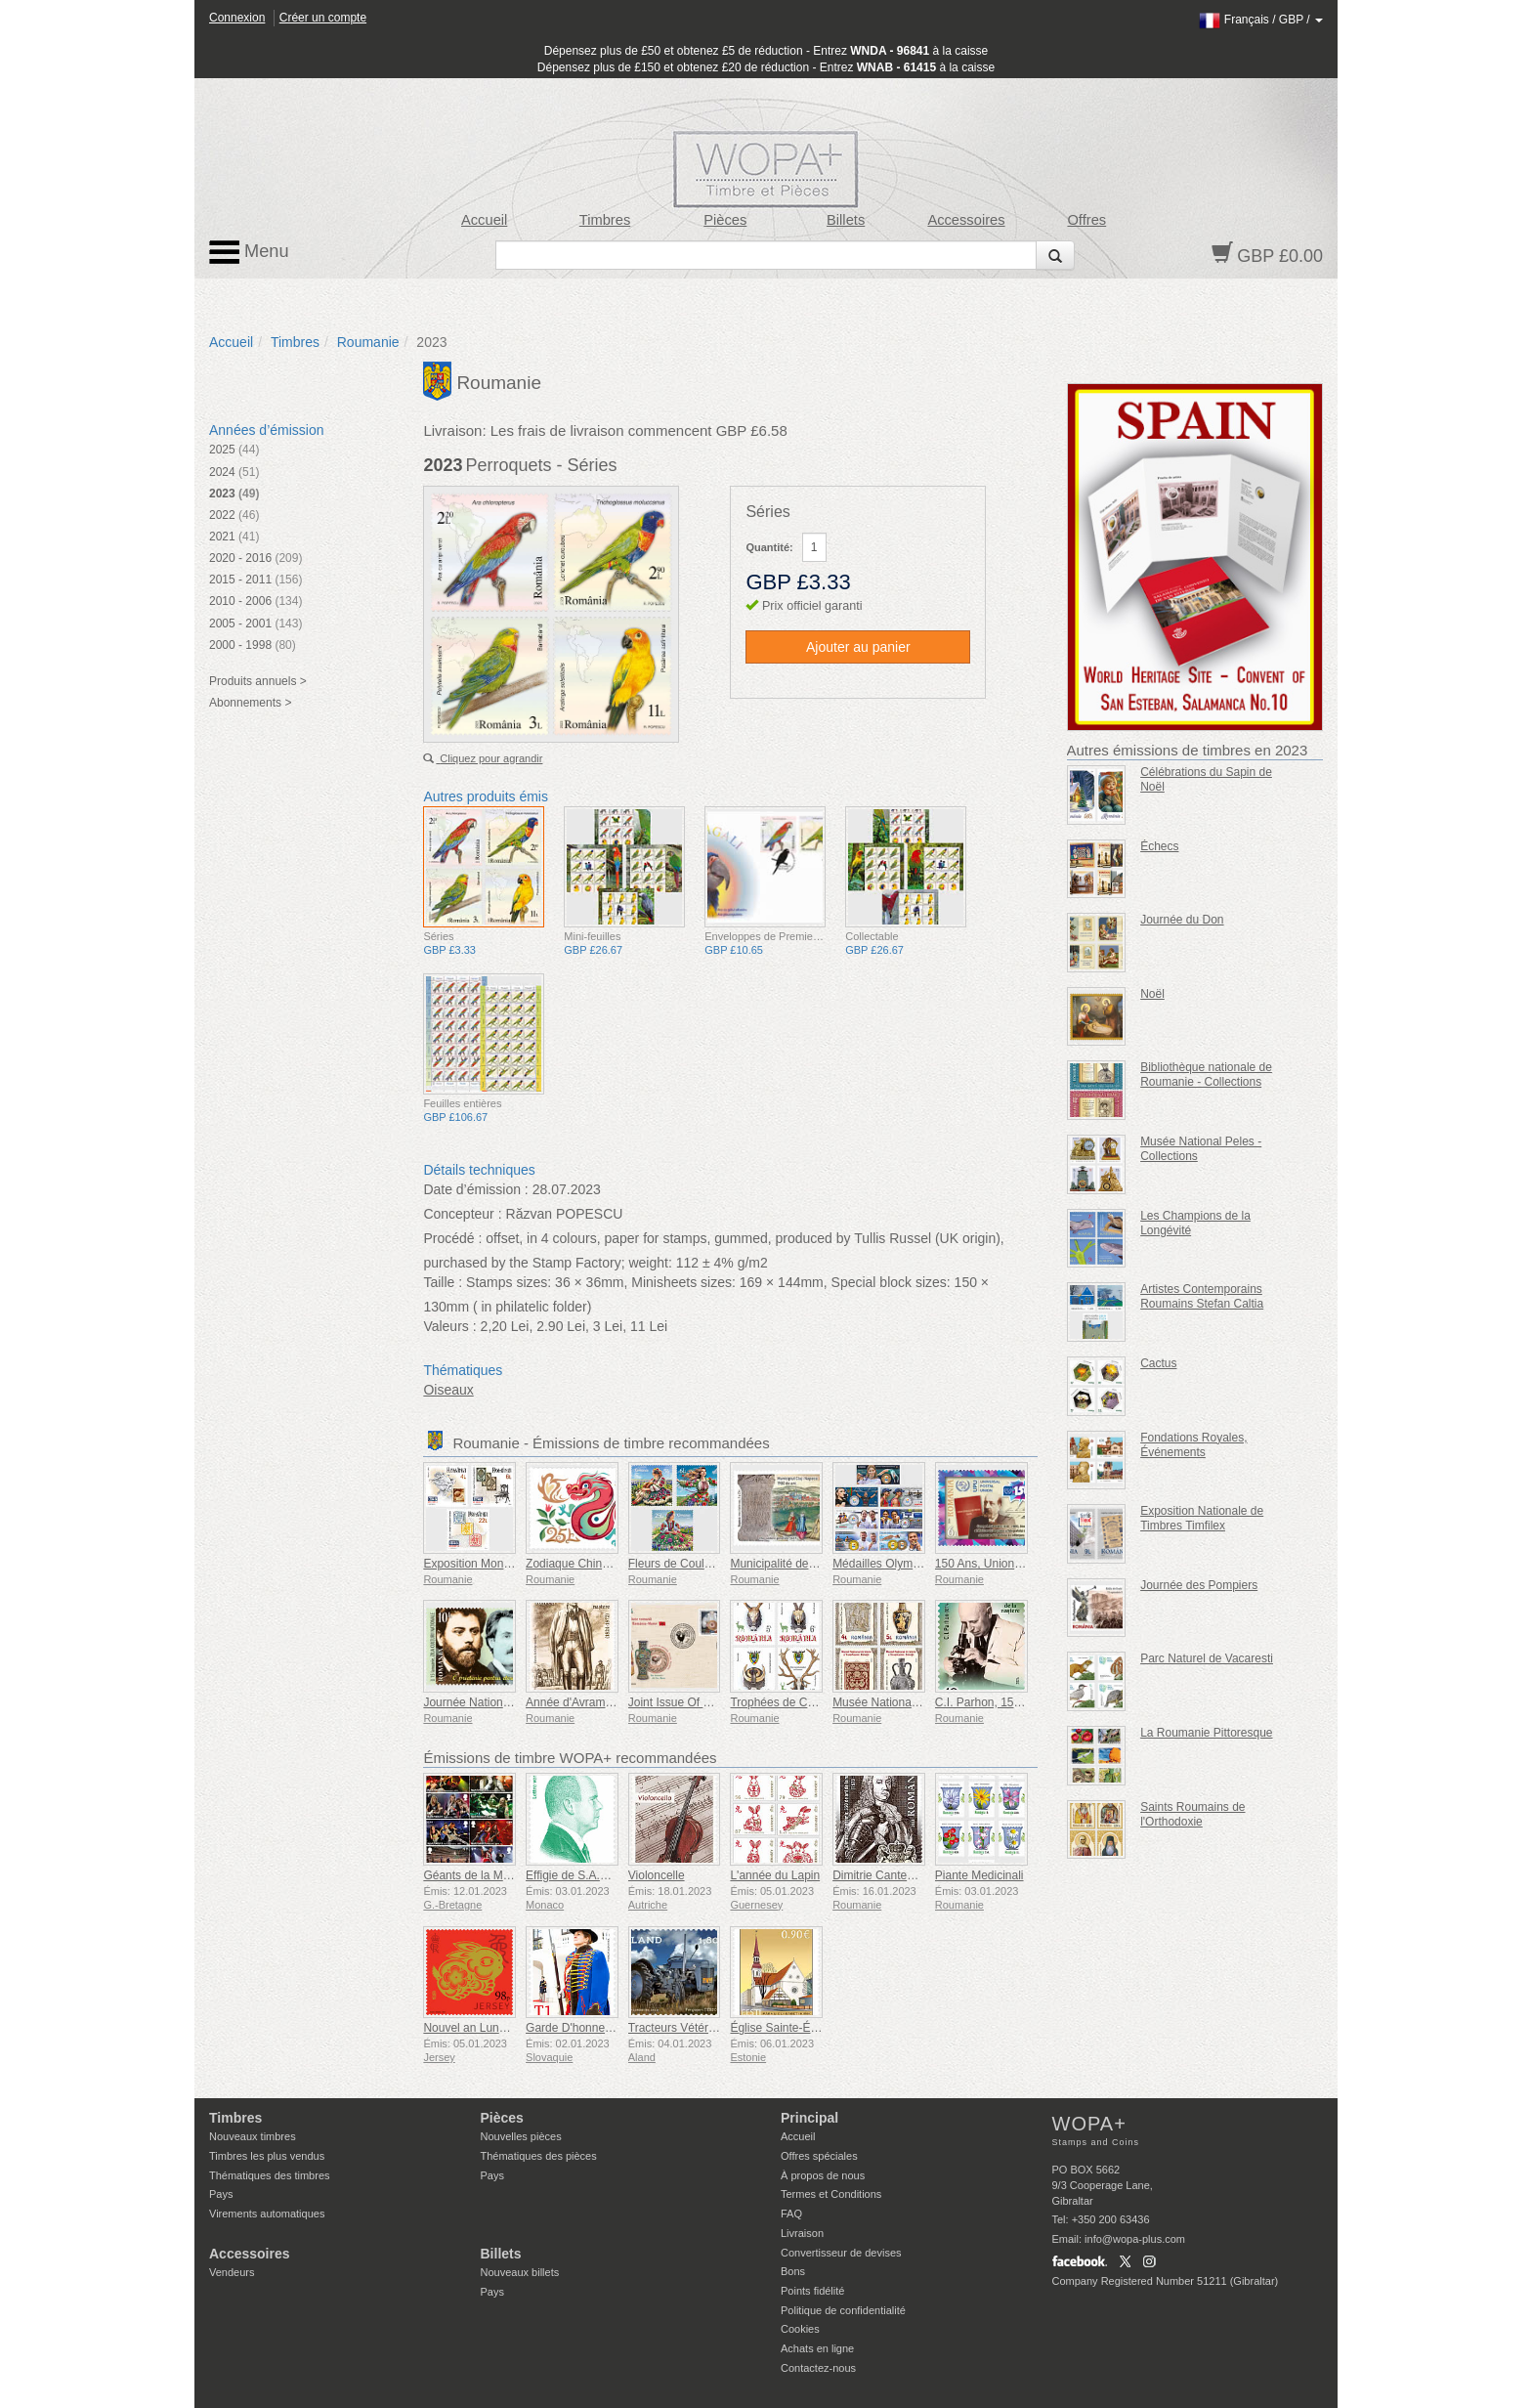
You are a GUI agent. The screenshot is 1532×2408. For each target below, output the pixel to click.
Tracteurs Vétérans (678, 2028)
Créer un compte (322, 17)
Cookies (800, 2329)
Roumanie (368, 342)
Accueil (484, 220)
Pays (221, 2194)
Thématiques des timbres (269, 2175)
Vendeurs (231, 2272)
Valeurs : (449, 1326)
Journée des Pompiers (1198, 1585)
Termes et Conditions (831, 2194)
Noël (1152, 994)
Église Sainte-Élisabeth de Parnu (815, 2028)
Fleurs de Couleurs (677, 1563)
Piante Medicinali (979, 1875)
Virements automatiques (266, 2213)
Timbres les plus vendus (266, 2156)
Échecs (1159, 846)
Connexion (237, 17)
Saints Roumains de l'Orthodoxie (1192, 1814)
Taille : (442, 1282)
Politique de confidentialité (843, 2310)
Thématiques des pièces (539, 2156)
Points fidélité (812, 2291)
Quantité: (768, 547)
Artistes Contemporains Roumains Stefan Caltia (1201, 1296)
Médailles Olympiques (889, 1563)
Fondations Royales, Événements (1193, 1445)
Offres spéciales (819, 2156)
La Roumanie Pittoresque (1206, 1733)
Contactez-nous (818, 2368)
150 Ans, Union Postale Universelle (1026, 1563)
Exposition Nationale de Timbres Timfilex (1201, 1518)
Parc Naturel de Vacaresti (1206, 1658)
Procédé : (452, 1238)
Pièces (724, 220)
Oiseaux (448, 1390)
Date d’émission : (475, 1189)
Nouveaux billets (520, 2272)
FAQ (791, 2213)
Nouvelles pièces (521, 2136)
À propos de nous (823, 2175)
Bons (793, 2271)
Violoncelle (656, 1875)
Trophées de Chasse (784, 1702)
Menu (249, 252)
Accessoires (965, 220)
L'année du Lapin (775, 1875)
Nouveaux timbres (252, 2136)
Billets (846, 220)
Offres (1086, 220)
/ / (1261, 19)
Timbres (605, 220)
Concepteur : (462, 1214)
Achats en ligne (817, 2348)
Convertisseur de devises (841, 2252)
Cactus (1158, 1363)
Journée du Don (1181, 919)
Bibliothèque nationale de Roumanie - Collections (1206, 1074)
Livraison (802, 2233)
